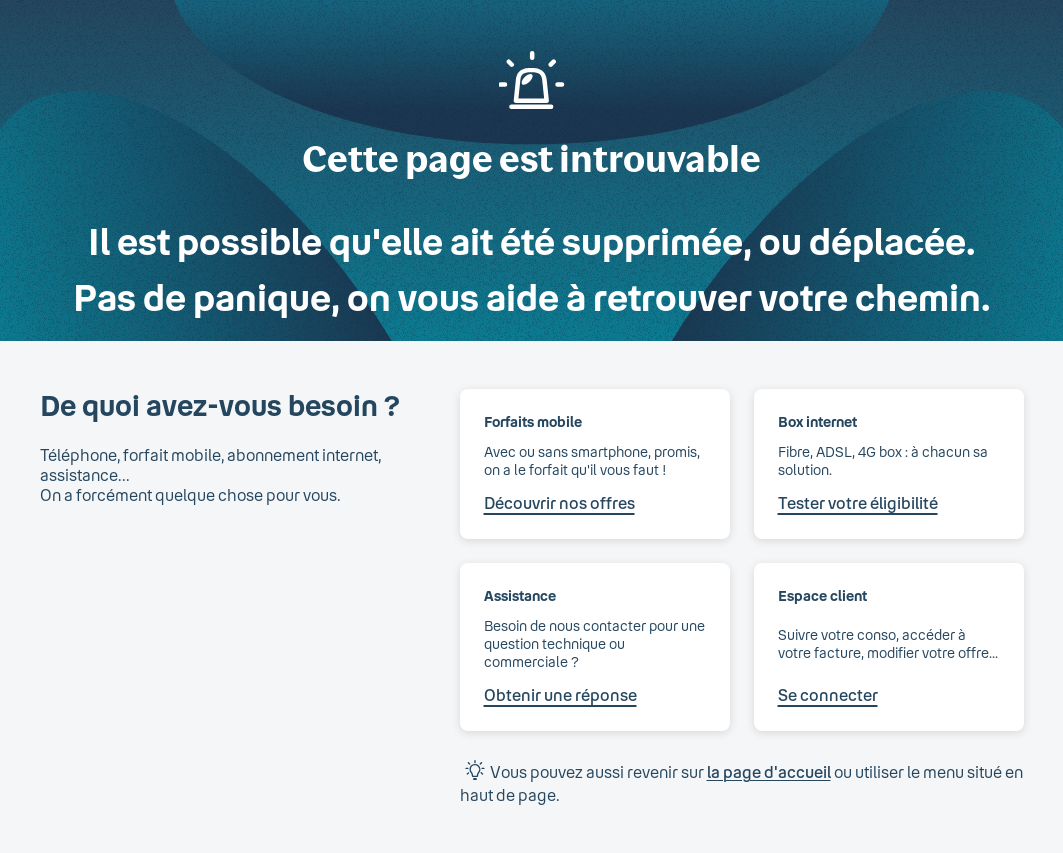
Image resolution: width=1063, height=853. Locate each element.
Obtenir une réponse (560, 694)
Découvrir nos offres (559, 502)
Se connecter (828, 694)
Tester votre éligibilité (858, 502)
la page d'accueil (769, 771)
